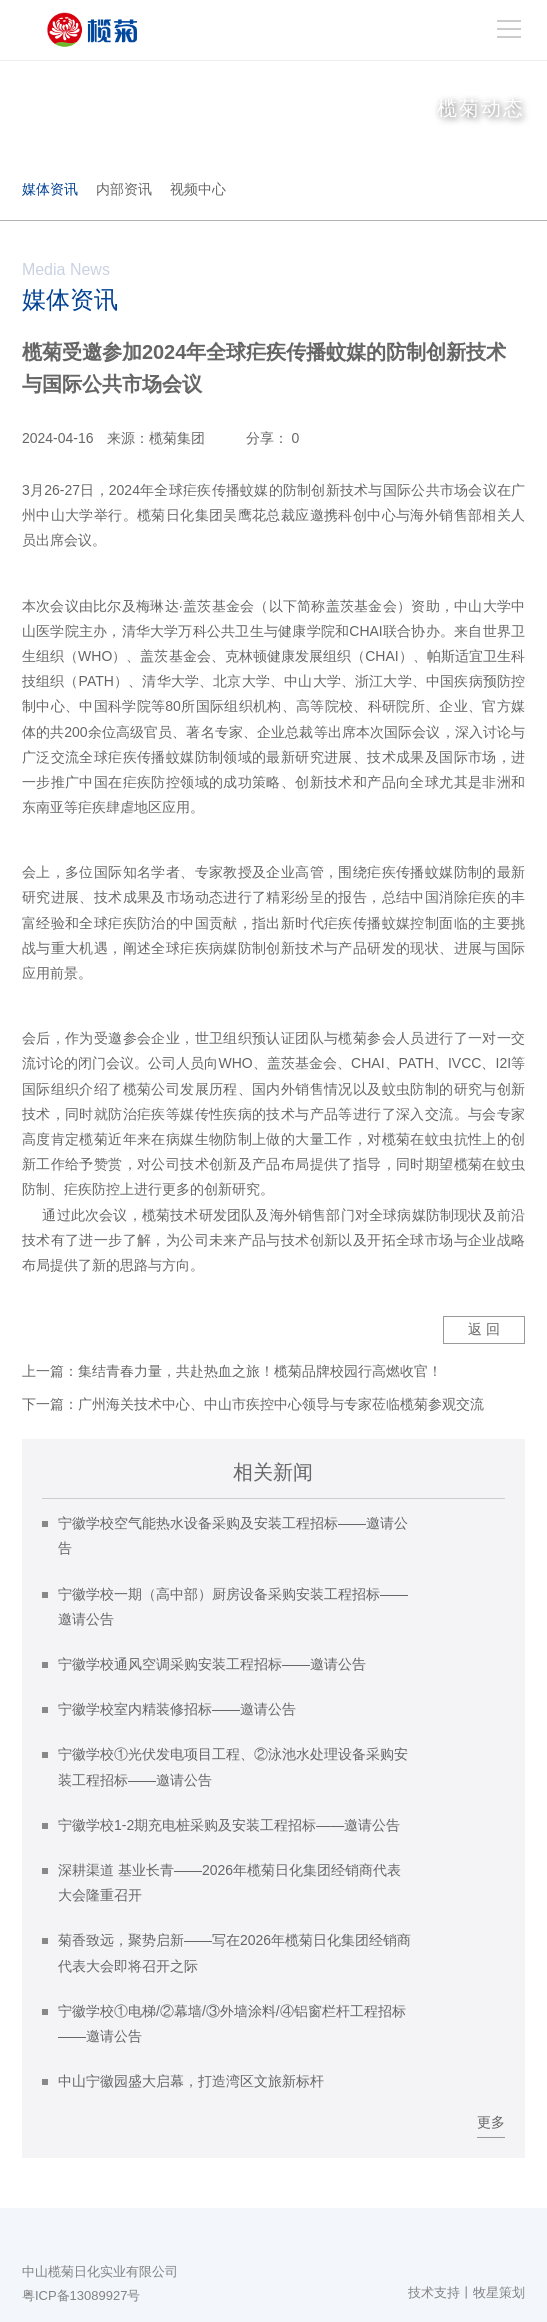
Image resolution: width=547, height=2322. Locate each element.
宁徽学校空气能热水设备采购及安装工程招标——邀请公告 (233, 1535)
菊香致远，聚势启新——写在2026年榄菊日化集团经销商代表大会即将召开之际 (234, 1952)
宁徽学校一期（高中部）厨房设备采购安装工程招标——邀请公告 (233, 1606)
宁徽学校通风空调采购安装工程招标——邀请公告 (212, 1664)
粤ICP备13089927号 (81, 2295)
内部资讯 (124, 189)
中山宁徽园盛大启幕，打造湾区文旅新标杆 (191, 2081)
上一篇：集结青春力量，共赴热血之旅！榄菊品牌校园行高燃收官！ (232, 1371)
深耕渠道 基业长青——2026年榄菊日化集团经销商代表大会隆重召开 (229, 1882)
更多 (491, 2122)
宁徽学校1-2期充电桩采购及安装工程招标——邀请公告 (229, 1825)
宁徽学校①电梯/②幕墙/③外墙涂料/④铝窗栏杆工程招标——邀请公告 (232, 2023)
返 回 (484, 1329)
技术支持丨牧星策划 (466, 2292)
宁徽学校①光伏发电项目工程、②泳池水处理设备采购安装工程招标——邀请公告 (233, 1766)
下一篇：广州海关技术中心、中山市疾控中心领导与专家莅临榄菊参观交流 (253, 1404)
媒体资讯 (50, 189)
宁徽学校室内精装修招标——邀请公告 (177, 1709)
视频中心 (198, 189)
